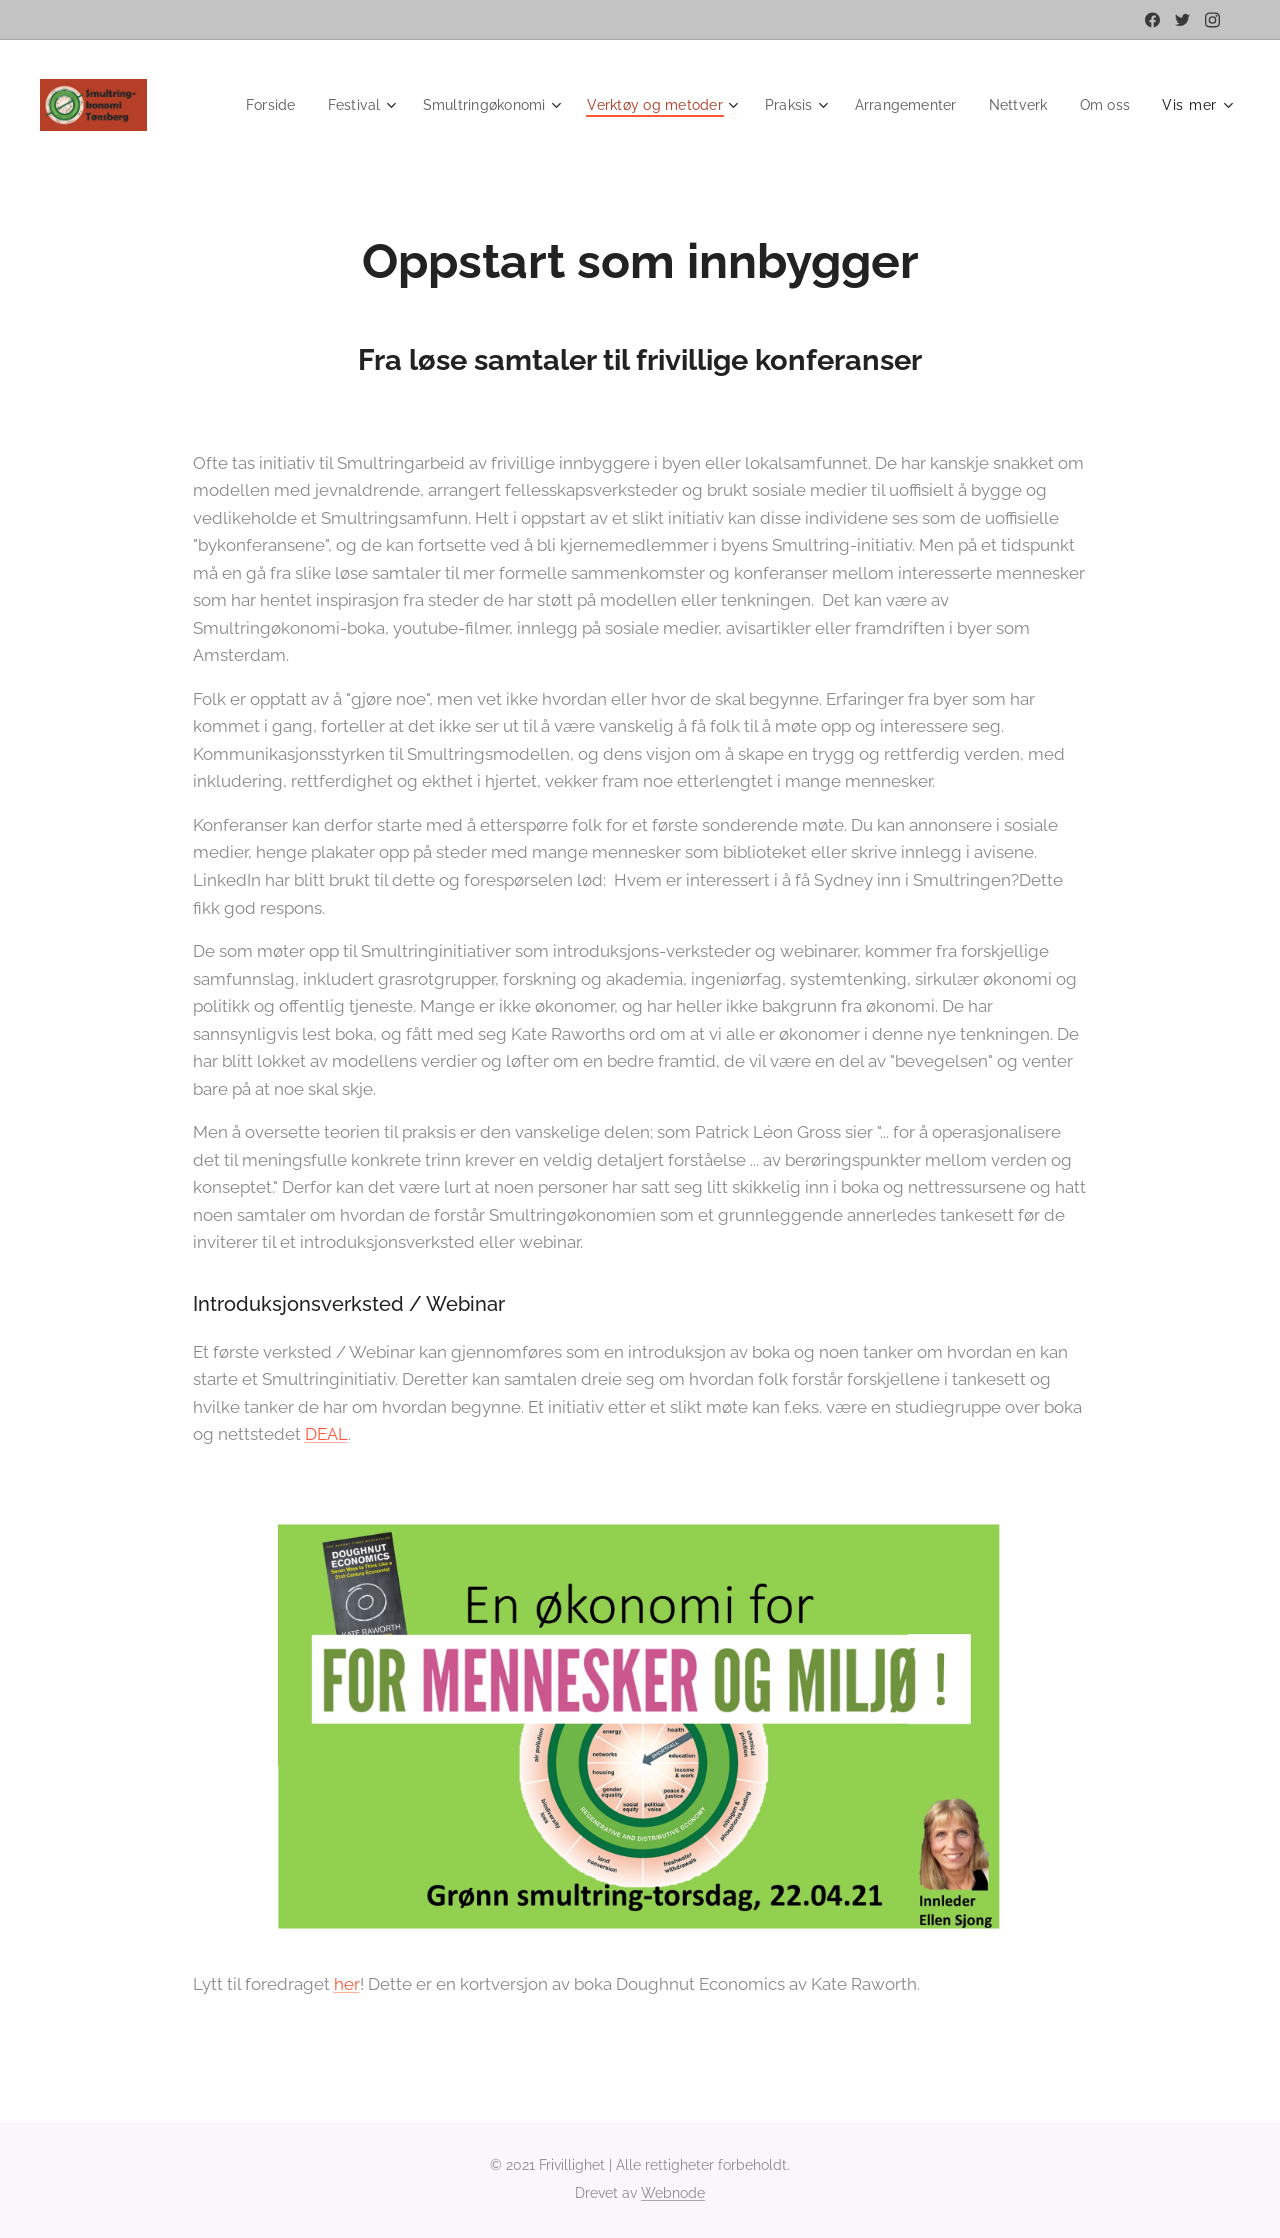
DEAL (326, 1434)
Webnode (673, 2193)
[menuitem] (325, 105)
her (347, 1984)
